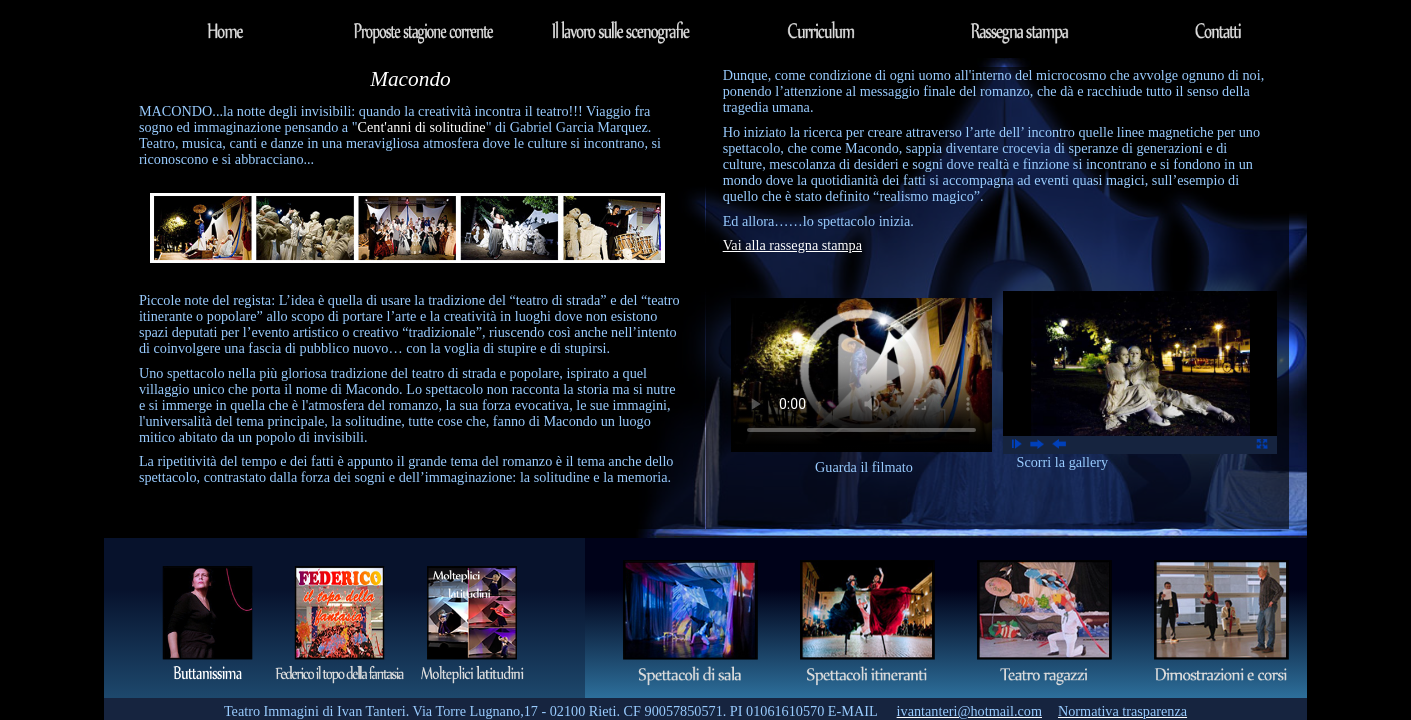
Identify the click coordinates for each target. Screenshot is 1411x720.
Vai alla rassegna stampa (792, 245)
